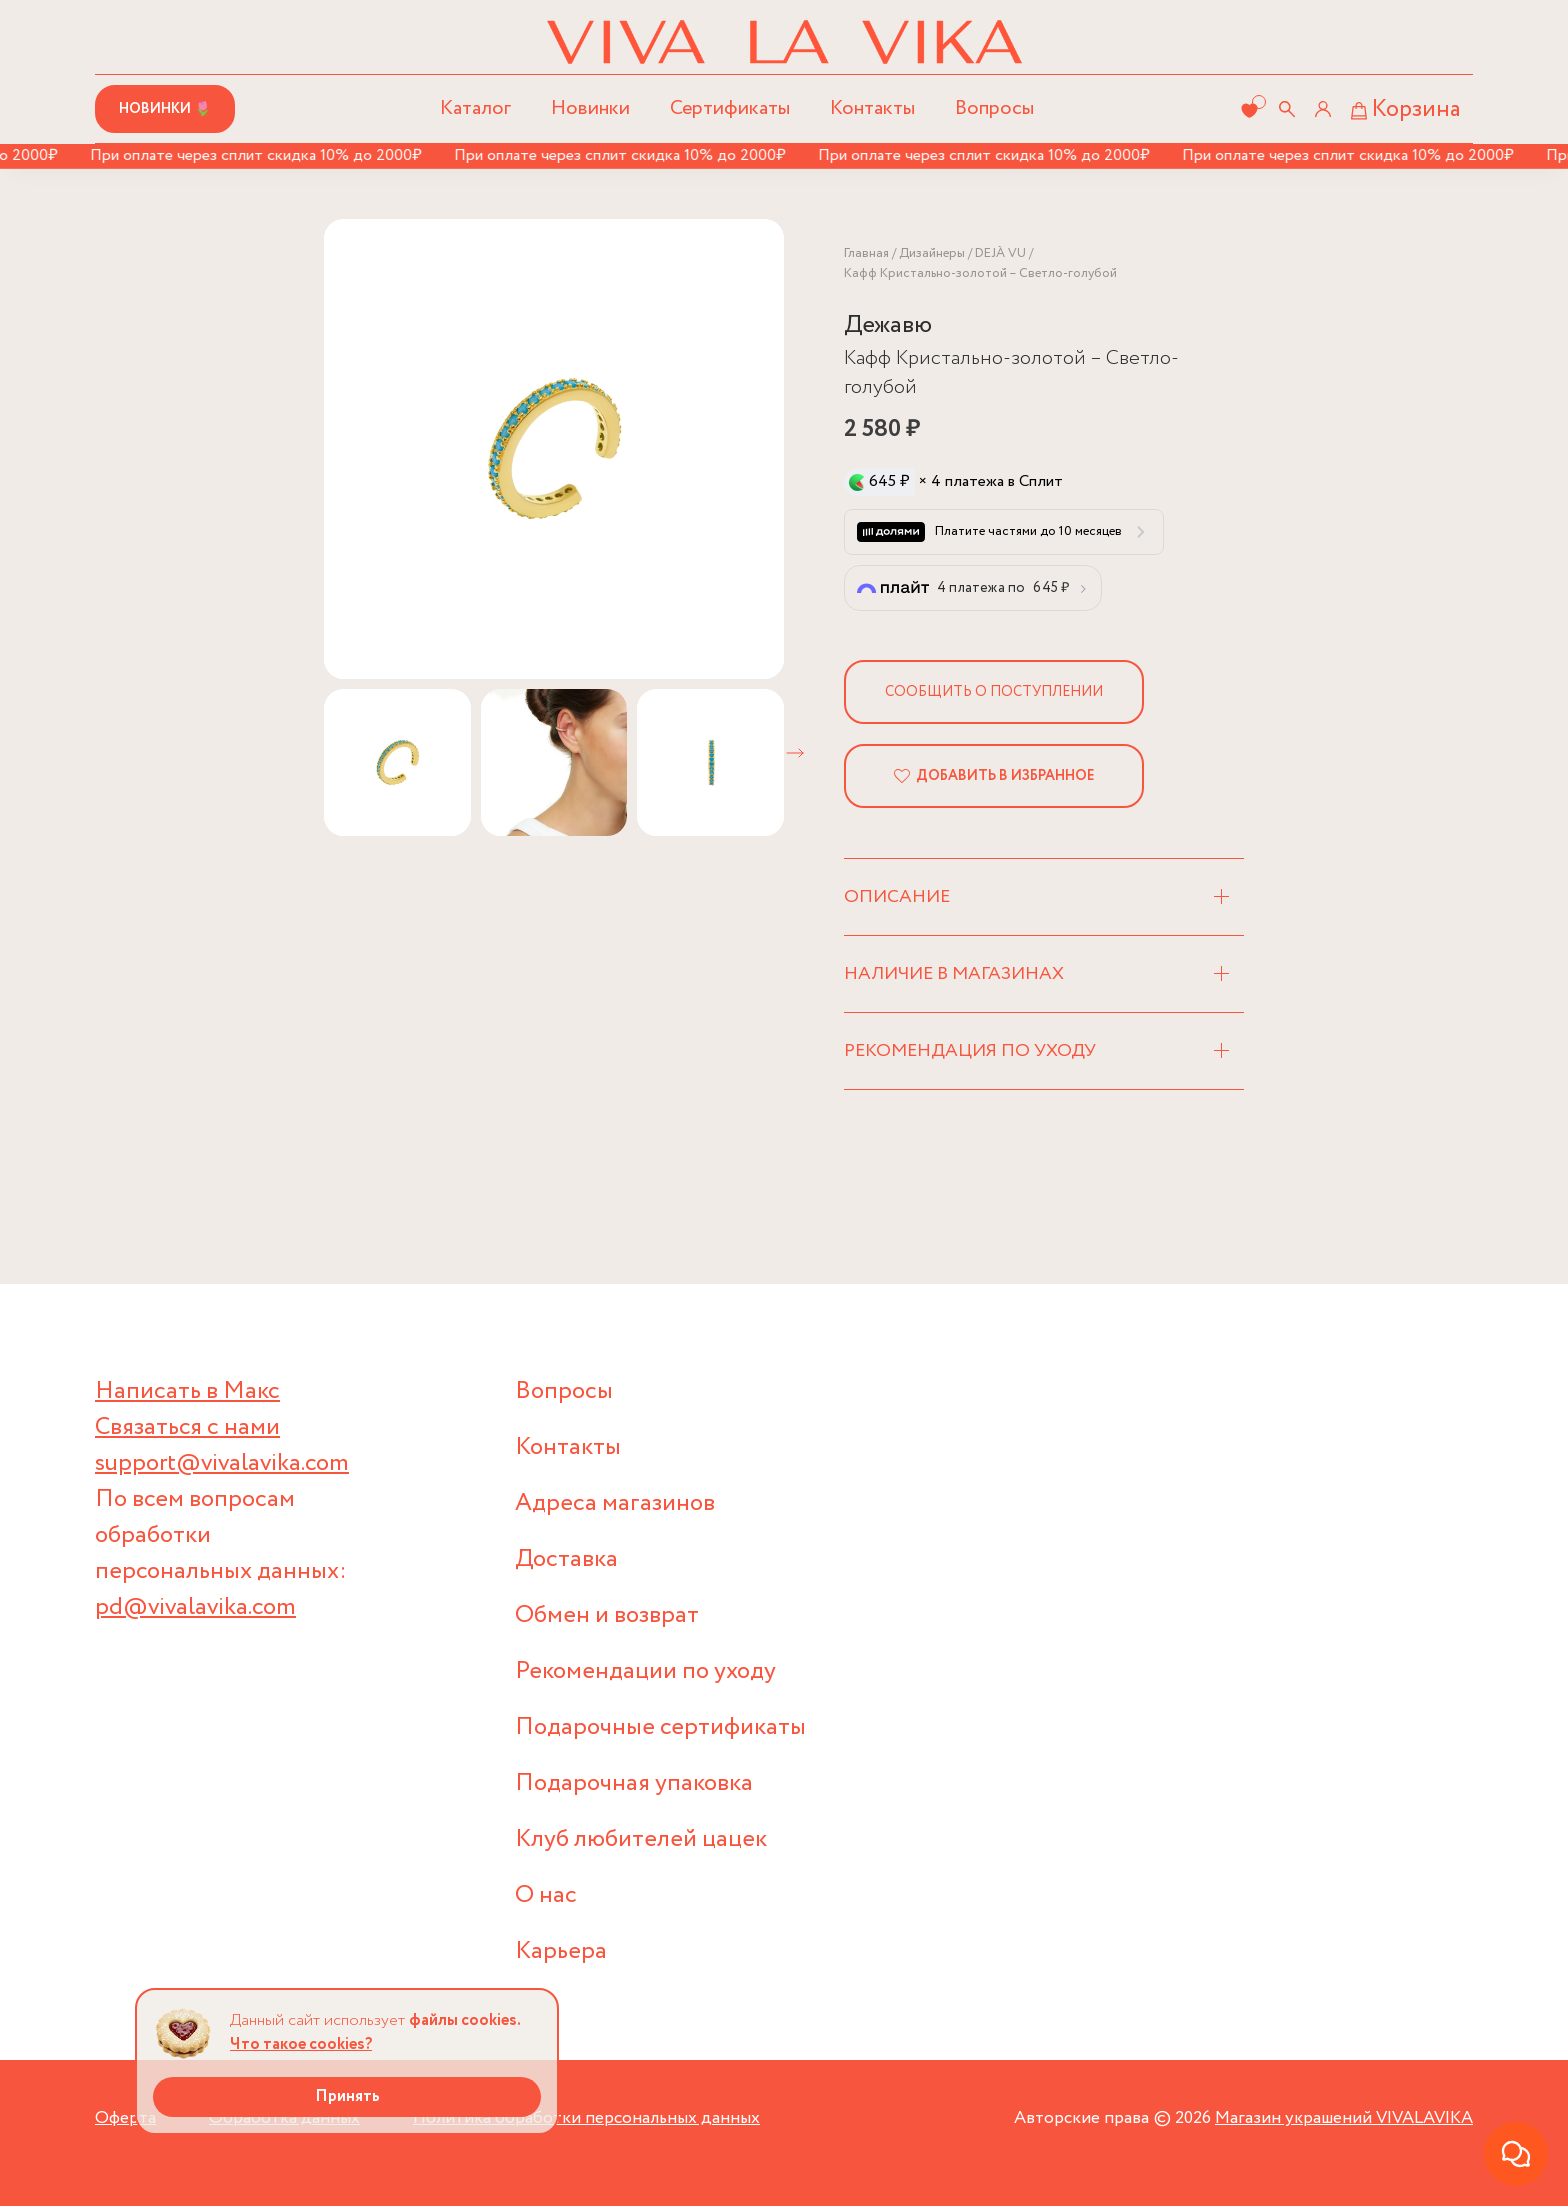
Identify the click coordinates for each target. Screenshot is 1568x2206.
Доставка (566, 1559)
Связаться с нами (187, 1427)
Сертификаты (730, 108)
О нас (546, 1895)
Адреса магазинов (615, 1503)
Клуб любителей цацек (641, 1839)
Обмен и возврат (607, 1615)
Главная (866, 253)
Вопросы (994, 108)
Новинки (590, 108)
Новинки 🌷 (165, 109)
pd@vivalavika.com (195, 1607)
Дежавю (888, 325)
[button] (795, 753)
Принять (347, 2096)
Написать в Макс (187, 1391)
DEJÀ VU (1000, 253)
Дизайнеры (932, 253)
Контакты (872, 108)
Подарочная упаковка (634, 1783)
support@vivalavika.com (222, 1463)
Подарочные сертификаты (660, 1727)
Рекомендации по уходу (645, 1671)
